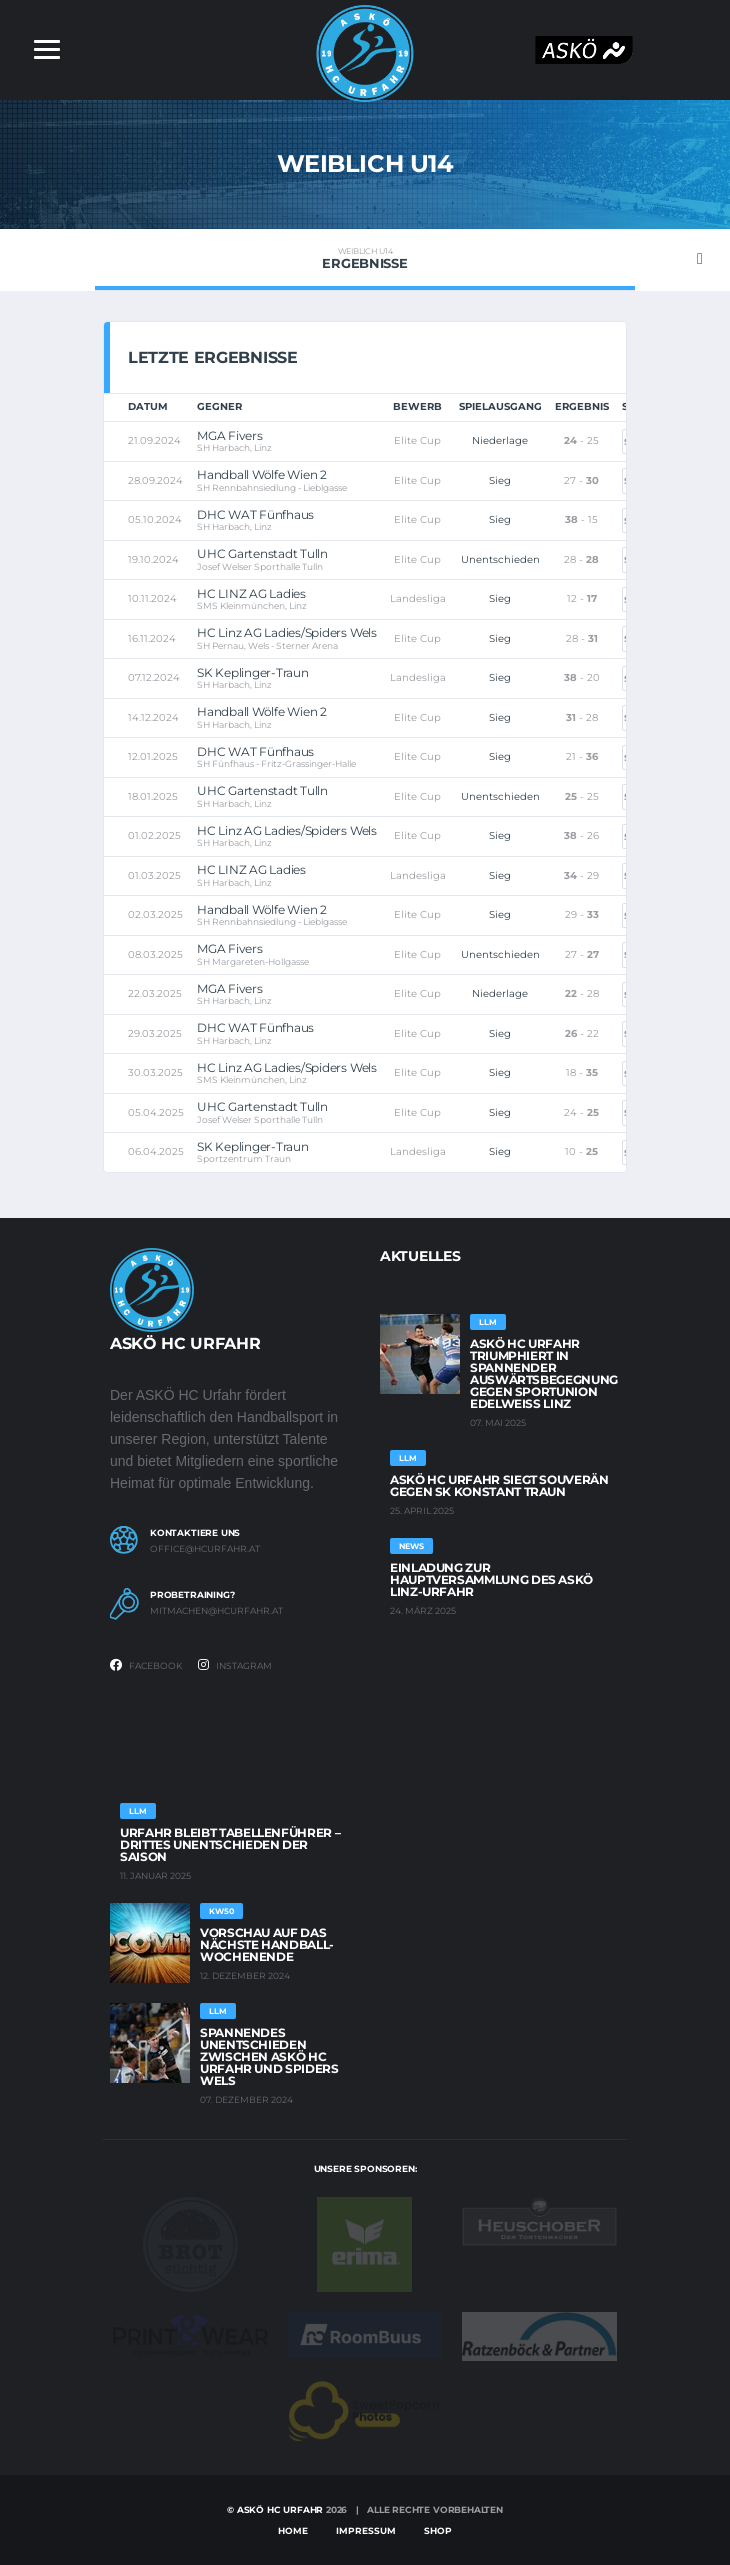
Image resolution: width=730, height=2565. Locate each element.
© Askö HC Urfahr (275, 2509)
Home (293, 2530)
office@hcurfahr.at (205, 1549)
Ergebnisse (365, 259)
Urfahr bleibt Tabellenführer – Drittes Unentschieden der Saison (230, 1844)
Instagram (235, 1665)
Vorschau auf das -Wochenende (267, 1944)
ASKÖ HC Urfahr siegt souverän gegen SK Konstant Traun (499, 1485)
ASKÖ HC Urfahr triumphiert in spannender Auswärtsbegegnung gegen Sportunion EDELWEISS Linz (544, 1373)
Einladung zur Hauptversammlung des (491, 1579)
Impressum (366, 2530)
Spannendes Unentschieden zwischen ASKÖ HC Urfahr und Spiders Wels (269, 2056)
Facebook (146, 1665)
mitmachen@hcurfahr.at (216, 1611)
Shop (438, 2530)
